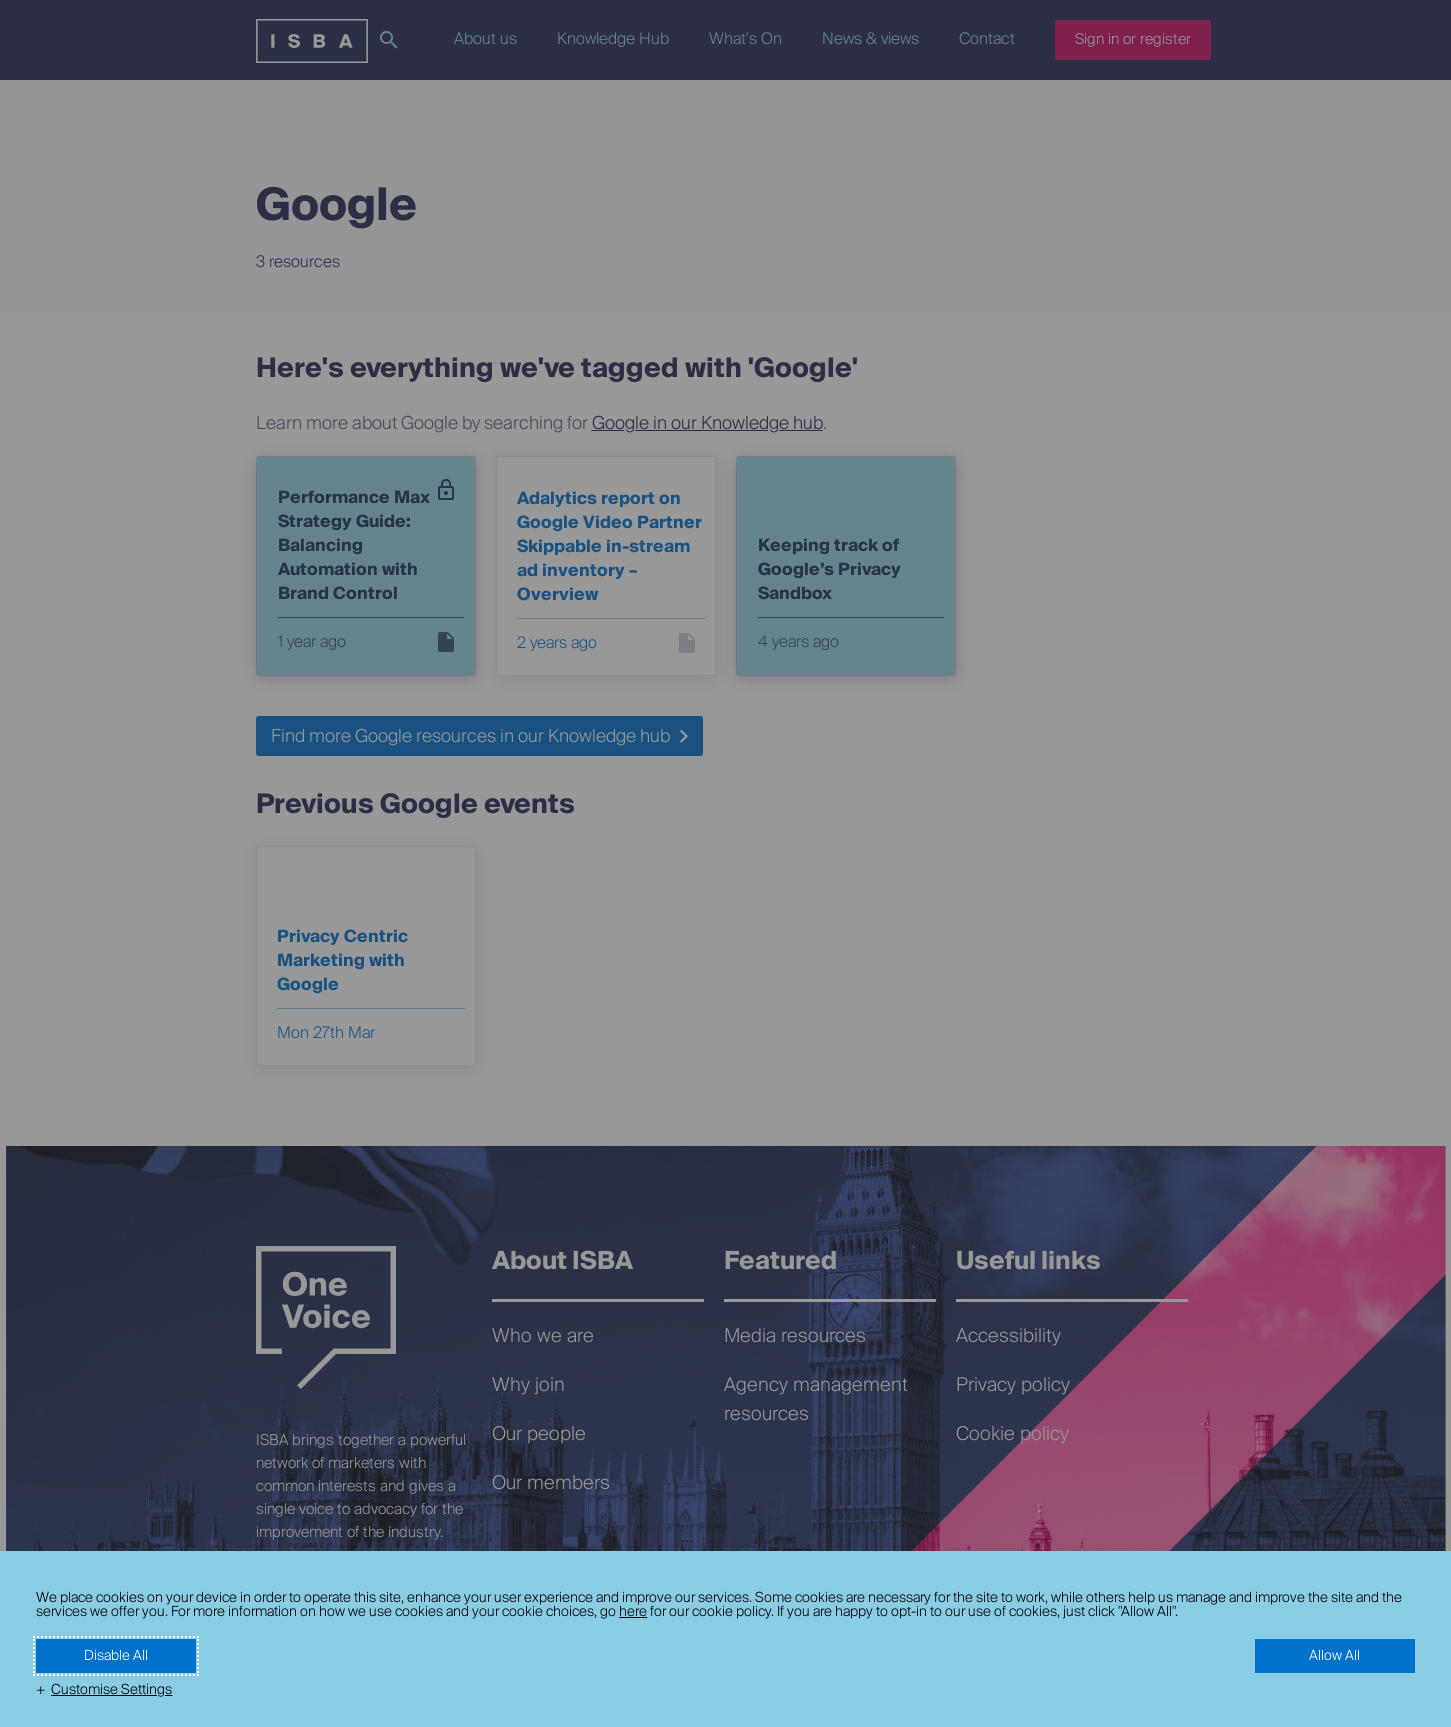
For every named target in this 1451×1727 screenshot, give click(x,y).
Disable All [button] (116, 1656)
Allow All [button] (1334, 1656)
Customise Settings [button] (111, 1690)
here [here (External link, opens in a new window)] (633, 1612)
